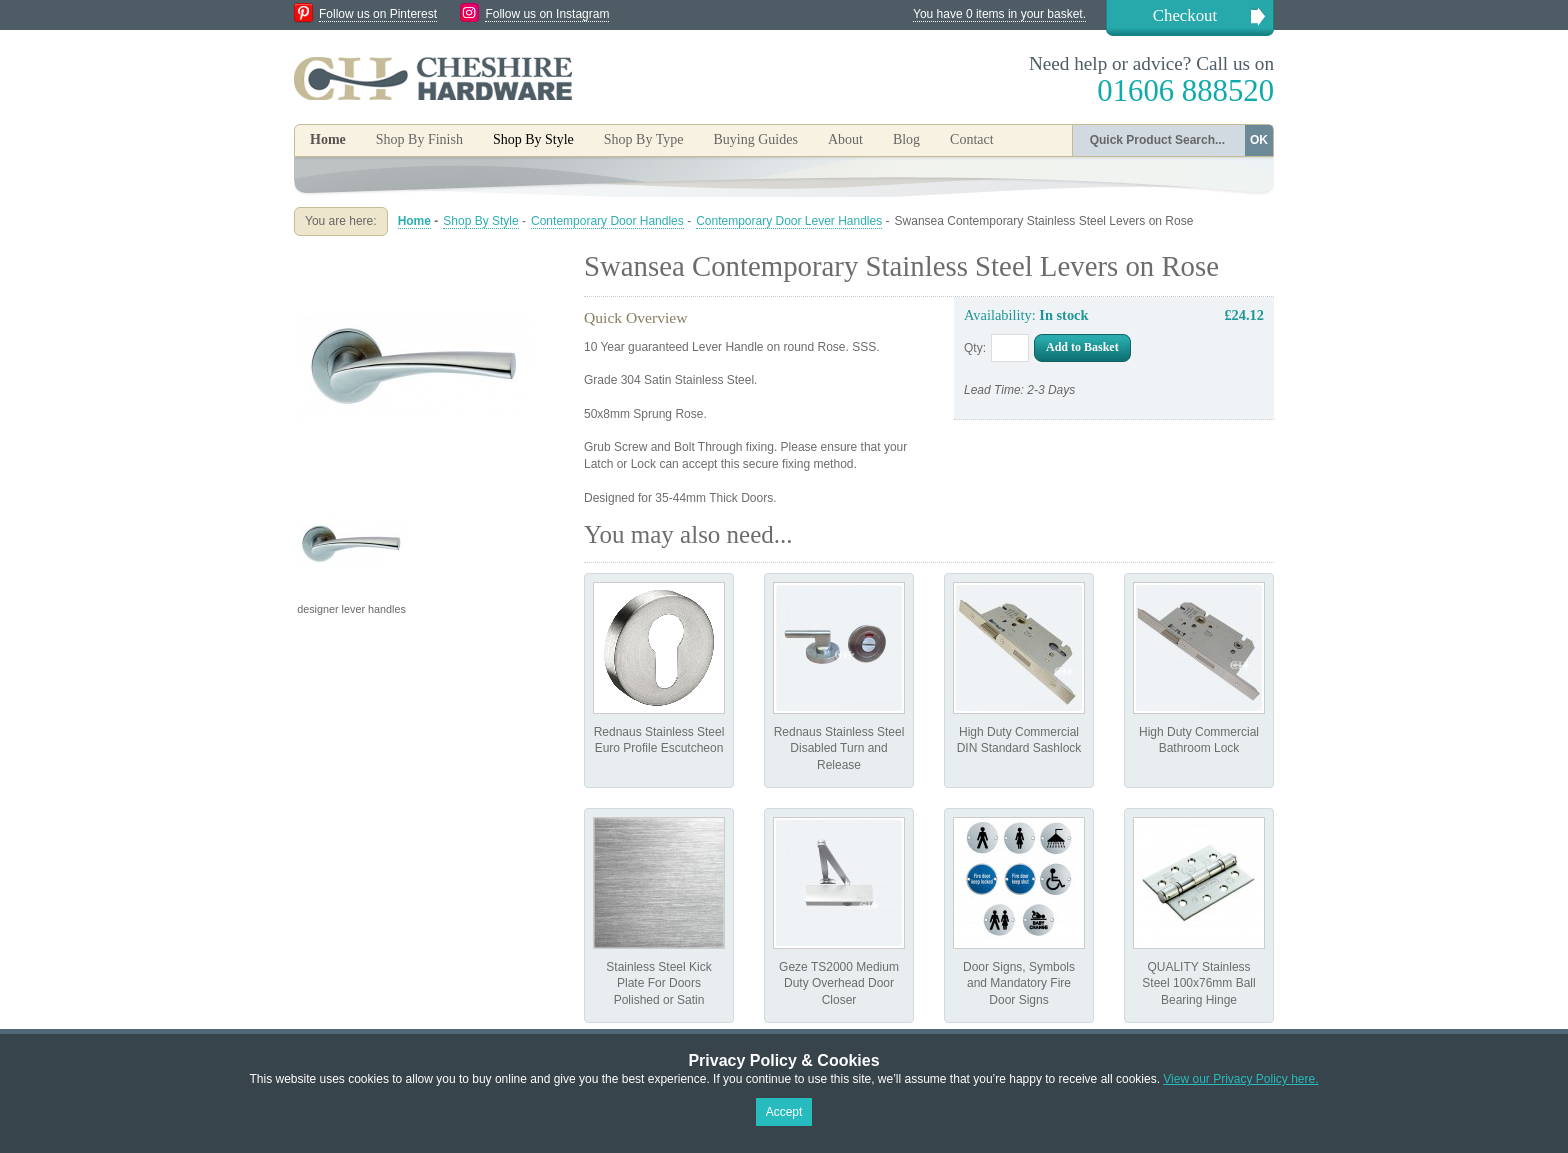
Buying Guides (755, 139)
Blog (906, 139)
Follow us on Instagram (547, 14)
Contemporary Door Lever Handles (789, 221)
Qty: (975, 348)
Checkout (1185, 15)
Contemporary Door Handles (607, 221)
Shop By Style (480, 221)
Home (328, 139)
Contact (972, 139)
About (845, 139)
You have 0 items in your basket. (999, 14)
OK (1259, 140)
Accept (784, 1112)
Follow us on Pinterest (378, 14)
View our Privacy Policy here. (1240, 1079)
